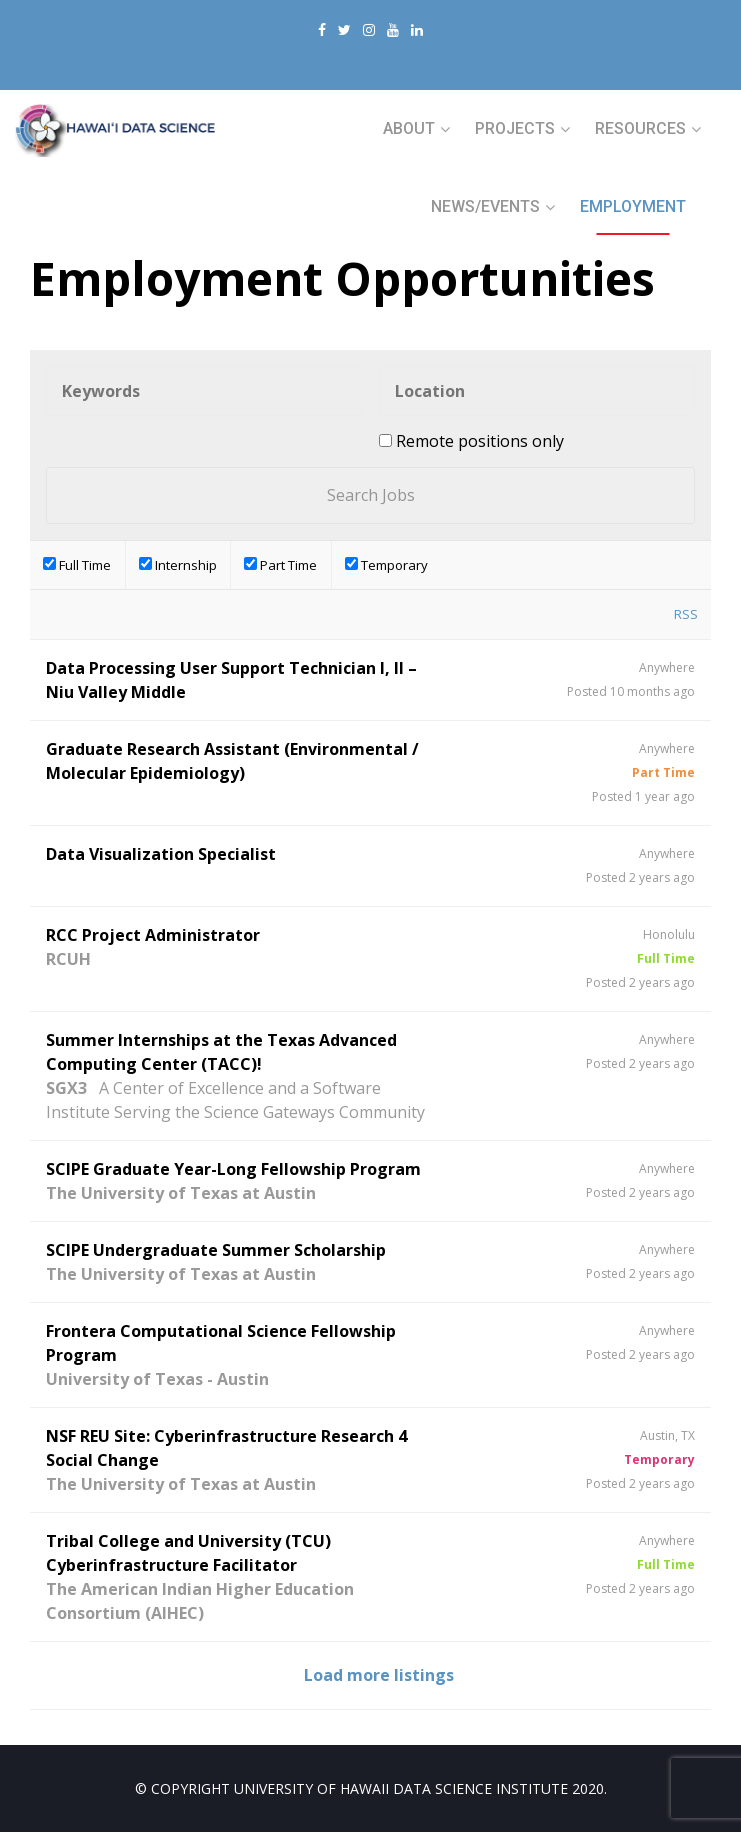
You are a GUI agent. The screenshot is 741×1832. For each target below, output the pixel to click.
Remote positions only (480, 441)
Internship (178, 565)
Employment (633, 206)
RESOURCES (640, 128)
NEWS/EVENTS (485, 206)
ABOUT (409, 128)
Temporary (386, 565)
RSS (686, 614)
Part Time (280, 565)
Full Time (77, 565)
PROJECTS (515, 128)
